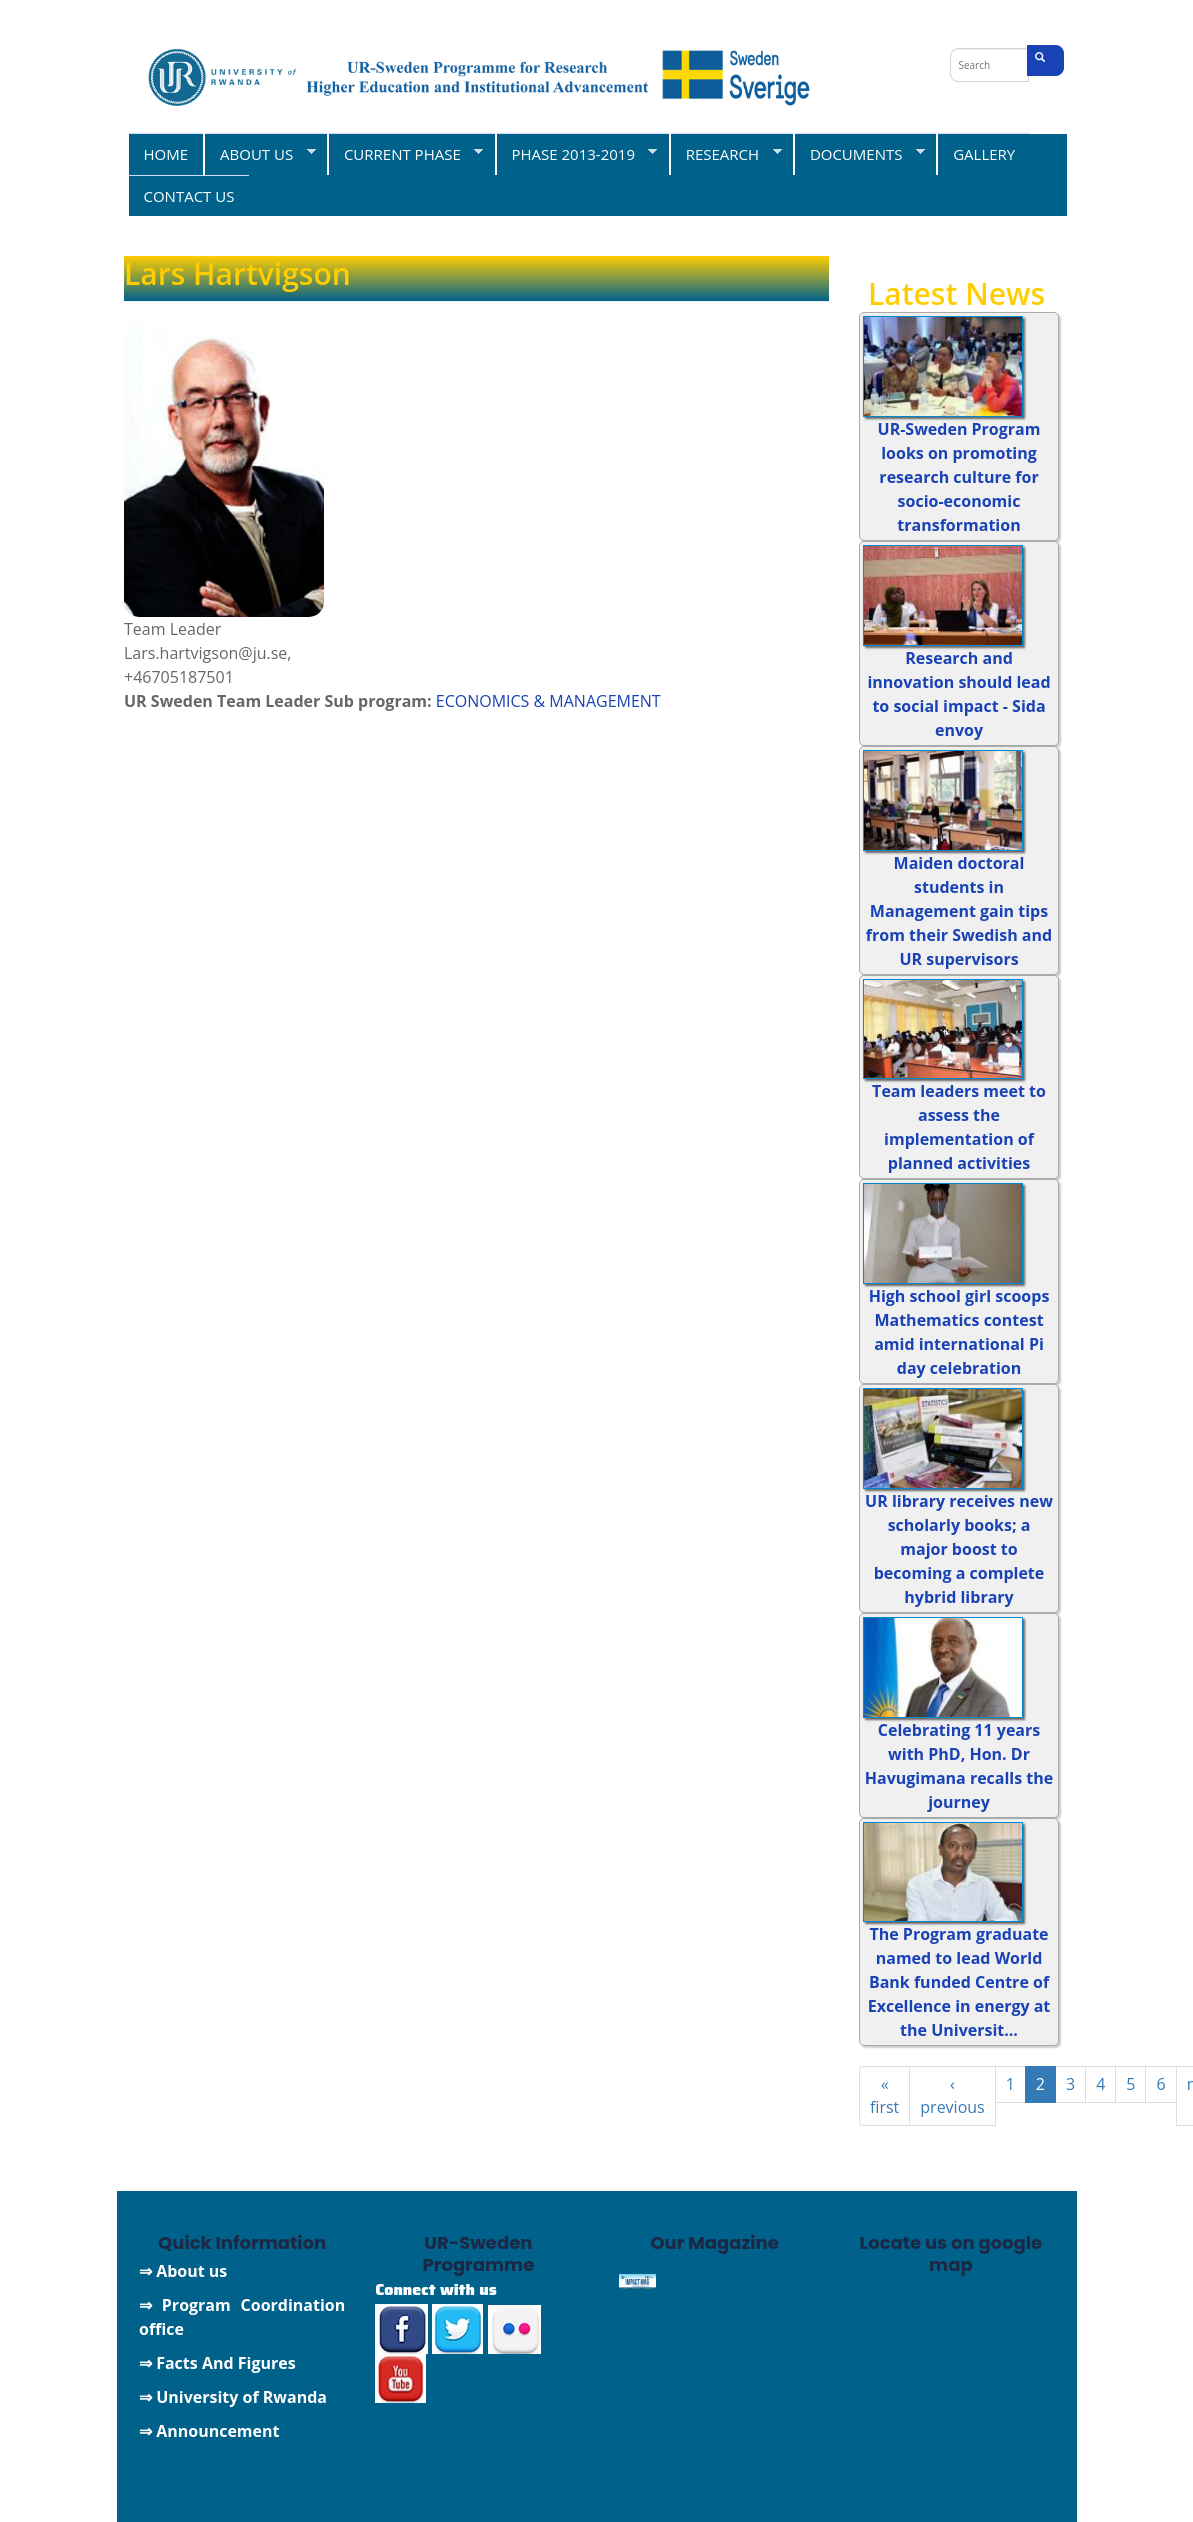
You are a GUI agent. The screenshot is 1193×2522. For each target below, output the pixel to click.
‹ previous (952, 2095)
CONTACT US (189, 196)
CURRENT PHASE (405, 153)
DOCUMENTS (859, 153)
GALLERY (984, 154)
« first (884, 2095)
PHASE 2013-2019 (576, 153)
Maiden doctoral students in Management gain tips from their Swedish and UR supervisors (959, 911)
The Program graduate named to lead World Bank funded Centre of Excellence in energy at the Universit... (959, 1982)
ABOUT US (259, 153)
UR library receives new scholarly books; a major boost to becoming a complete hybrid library (959, 1549)
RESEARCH (725, 153)
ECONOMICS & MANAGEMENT (548, 701)
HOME (166, 154)
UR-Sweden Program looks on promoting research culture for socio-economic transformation (959, 477)
